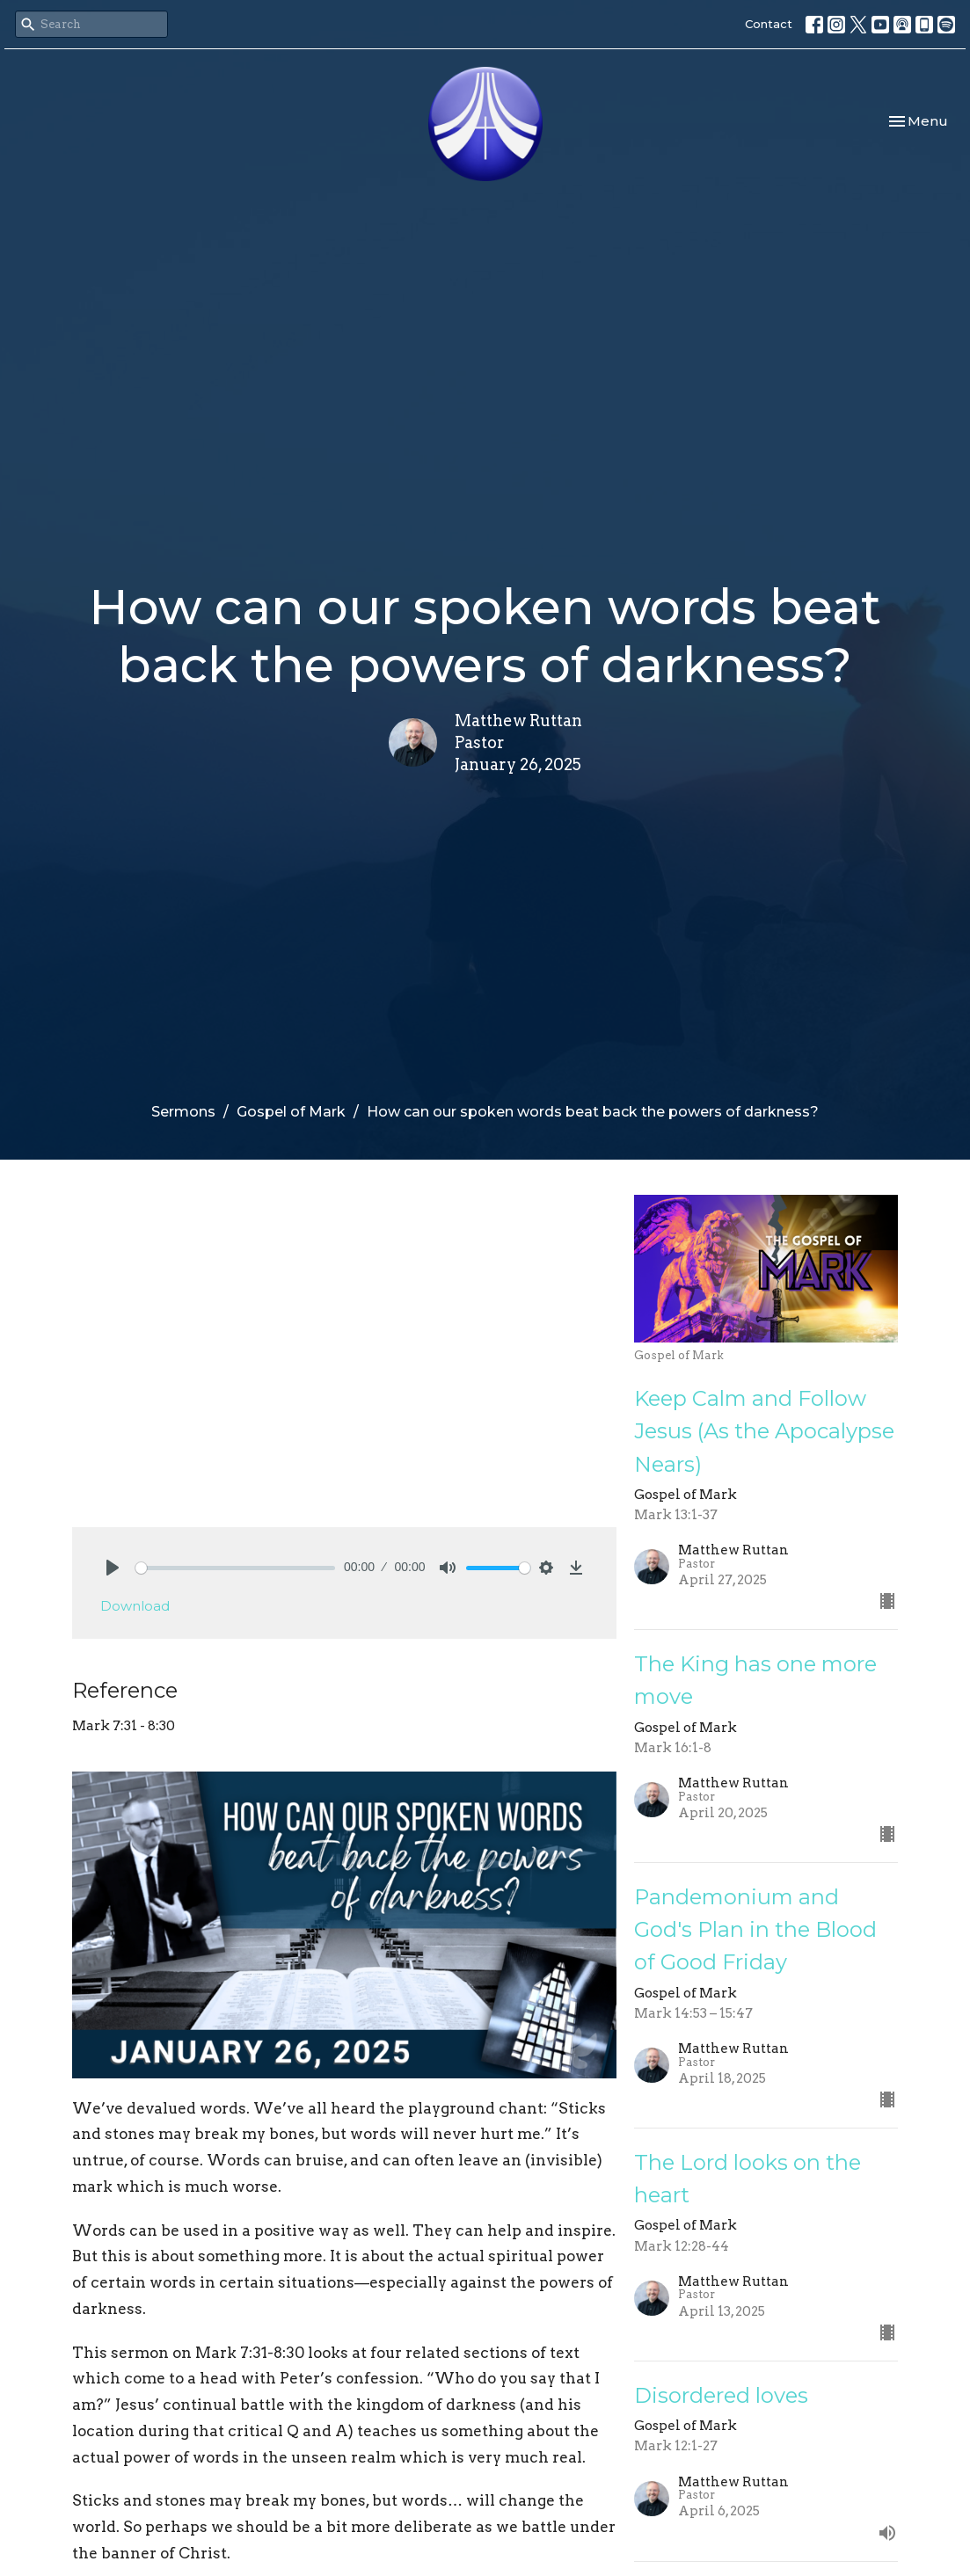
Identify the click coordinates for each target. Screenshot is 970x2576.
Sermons (183, 1111)
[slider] (235, 1568)
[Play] (112, 1568)
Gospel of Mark (291, 1111)
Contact (768, 24)
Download (135, 1605)
